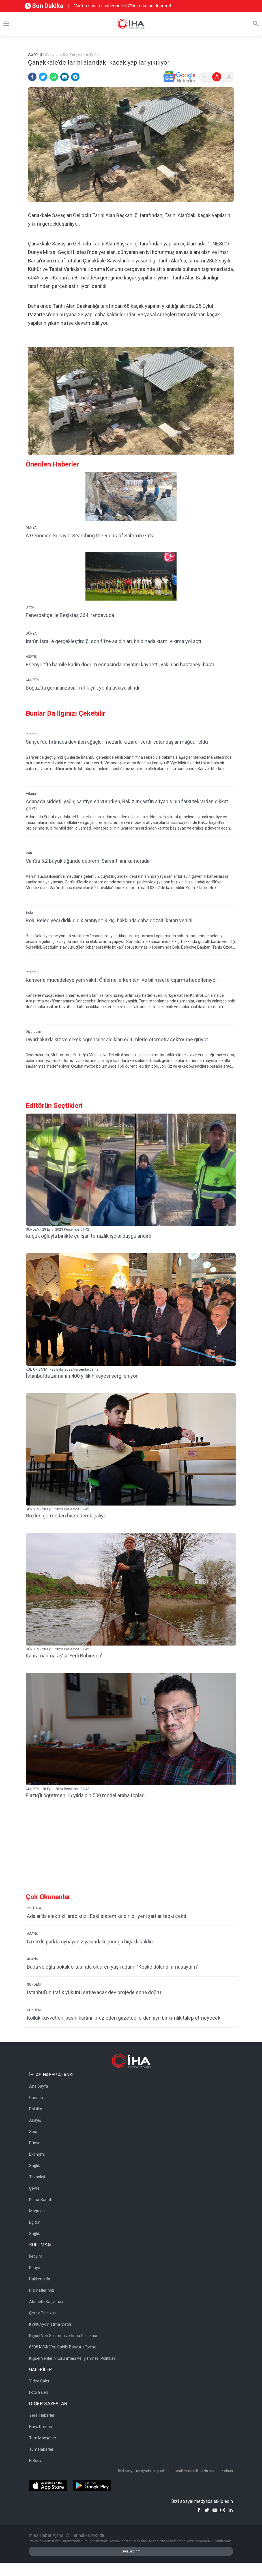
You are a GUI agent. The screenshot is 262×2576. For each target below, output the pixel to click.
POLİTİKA (34, 1908)
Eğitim (34, 2222)
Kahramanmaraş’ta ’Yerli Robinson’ (64, 1656)
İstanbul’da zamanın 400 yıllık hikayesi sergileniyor (82, 1376)
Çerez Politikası (43, 2313)
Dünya (34, 2143)
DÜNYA (31, 528)
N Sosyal (36, 2460)
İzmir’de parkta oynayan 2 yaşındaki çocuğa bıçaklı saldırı (90, 1942)
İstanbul (32, 734)
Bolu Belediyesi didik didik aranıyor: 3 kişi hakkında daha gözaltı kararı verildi (109, 920)
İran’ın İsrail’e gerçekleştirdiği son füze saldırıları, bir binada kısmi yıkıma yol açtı (113, 641)
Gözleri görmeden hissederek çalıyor (67, 1516)
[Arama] (256, 23)
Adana (31, 794)
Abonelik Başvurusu (47, 2301)
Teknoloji (37, 2177)
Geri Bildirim (131, 2551)
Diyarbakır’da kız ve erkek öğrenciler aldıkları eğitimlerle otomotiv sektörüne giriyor (117, 1039)
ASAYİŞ (31, 657)
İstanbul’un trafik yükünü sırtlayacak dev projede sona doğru (94, 1992)
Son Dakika (44, 5)
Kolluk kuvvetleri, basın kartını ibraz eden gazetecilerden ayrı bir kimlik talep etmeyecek (123, 2018)
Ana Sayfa (38, 2086)
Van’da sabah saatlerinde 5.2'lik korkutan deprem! (122, 6)
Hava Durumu (41, 2426)
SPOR (30, 607)
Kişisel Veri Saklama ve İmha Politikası (63, 2335)
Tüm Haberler (41, 2449)
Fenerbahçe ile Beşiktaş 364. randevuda (70, 615)
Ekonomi (37, 2154)
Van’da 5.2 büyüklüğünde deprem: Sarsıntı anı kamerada (87, 861)
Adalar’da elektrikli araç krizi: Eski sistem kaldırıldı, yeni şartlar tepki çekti (106, 1916)
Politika (35, 2109)
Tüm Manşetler (42, 2438)
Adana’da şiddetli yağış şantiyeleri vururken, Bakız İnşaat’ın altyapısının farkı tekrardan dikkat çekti (127, 804)
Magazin (37, 2211)
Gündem (36, 2097)
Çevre (34, 2188)
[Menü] (6, 23)
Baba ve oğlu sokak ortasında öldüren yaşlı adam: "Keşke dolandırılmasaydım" (112, 1967)
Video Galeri (39, 2381)
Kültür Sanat (40, 2199)
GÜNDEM (33, 680)
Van (29, 853)
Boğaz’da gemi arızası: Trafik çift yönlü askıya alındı (82, 688)
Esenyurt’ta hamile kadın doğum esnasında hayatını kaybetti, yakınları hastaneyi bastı (120, 664)
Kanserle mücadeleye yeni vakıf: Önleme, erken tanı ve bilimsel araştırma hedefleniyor (121, 980)
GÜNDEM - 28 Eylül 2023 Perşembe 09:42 (57, 1229)
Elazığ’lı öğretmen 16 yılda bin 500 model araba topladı (86, 1795)
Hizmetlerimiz (41, 2290)
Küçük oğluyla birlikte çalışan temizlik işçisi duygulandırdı (89, 1236)
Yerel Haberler (42, 2415)
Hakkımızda (39, 2279)
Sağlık (34, 2165)
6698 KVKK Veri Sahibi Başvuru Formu (62, 2347)
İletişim (35, 2256)
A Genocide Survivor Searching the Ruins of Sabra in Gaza (90, 535)
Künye (34, 2267)
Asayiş (35, 2120)
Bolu (29, 913)
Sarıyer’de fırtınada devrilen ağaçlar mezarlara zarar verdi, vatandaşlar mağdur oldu (117, 742)
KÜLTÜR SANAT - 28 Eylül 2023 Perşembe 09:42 (62, 1369)
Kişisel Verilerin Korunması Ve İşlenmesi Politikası (72, 2358)
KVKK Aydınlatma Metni (50, 2324)
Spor (33, 2131)
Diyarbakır (33, 1032)
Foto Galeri (38, 2392)
